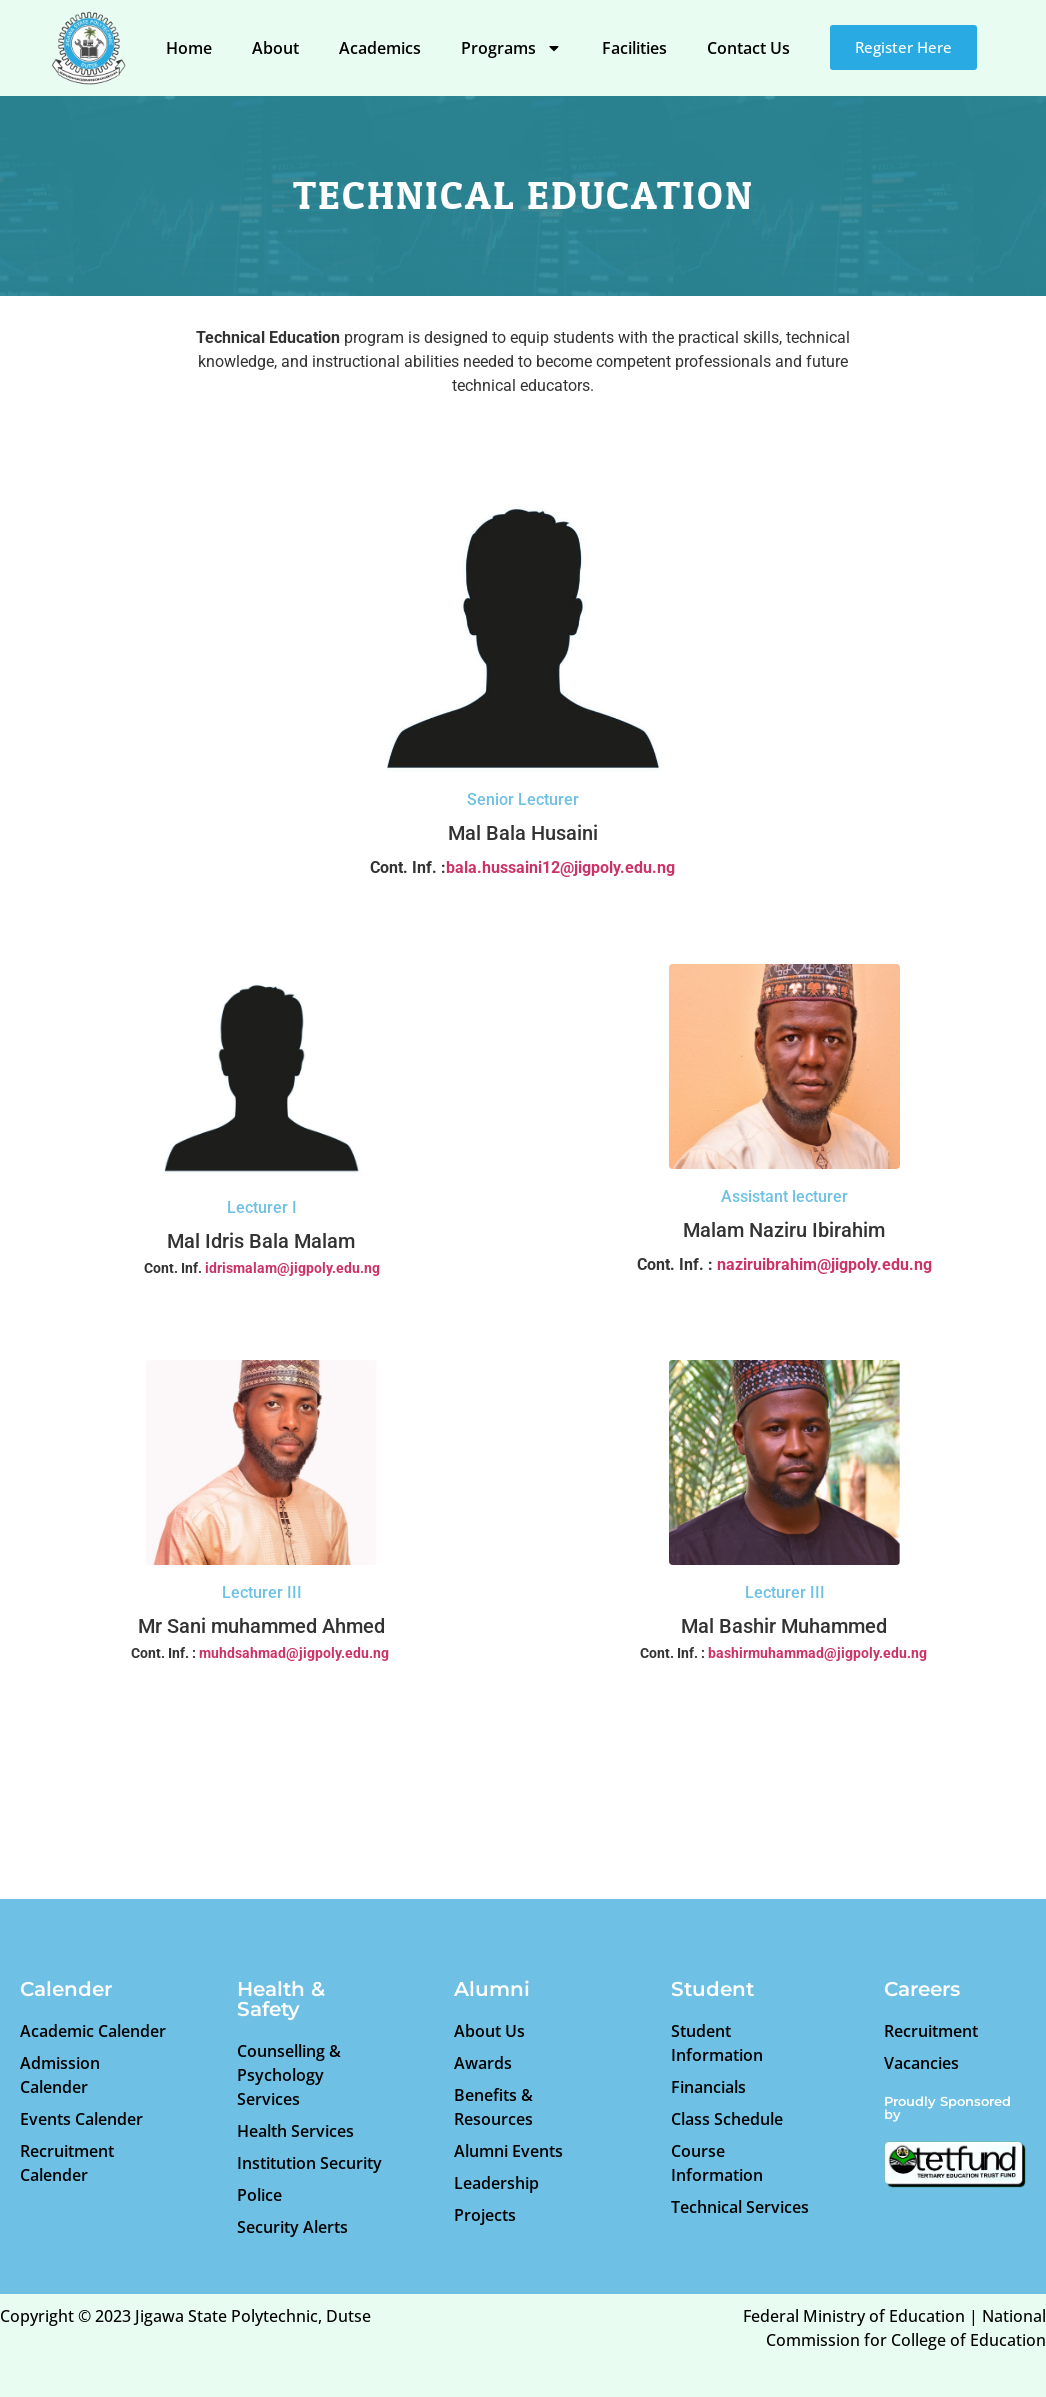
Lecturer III (262, 1592)
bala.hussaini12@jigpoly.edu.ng (560, 867)
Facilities (634, 48)
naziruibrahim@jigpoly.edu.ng (824, 1264)
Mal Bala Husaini (523, 833)
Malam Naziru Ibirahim (784, 1230)
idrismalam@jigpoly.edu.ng (292, 1268)
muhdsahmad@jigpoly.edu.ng (294, 1653)
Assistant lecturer (784, 1196)
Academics (380, 48)
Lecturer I (262, 1207)
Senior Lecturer (523, 799)
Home (189, 48)
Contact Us (748, 48)
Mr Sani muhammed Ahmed (261, 1626)
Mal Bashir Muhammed (784, 1626)
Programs (511, 48)
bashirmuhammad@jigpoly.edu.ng (817, 1653)
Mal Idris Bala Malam (261, 1241)
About (275, 48)
